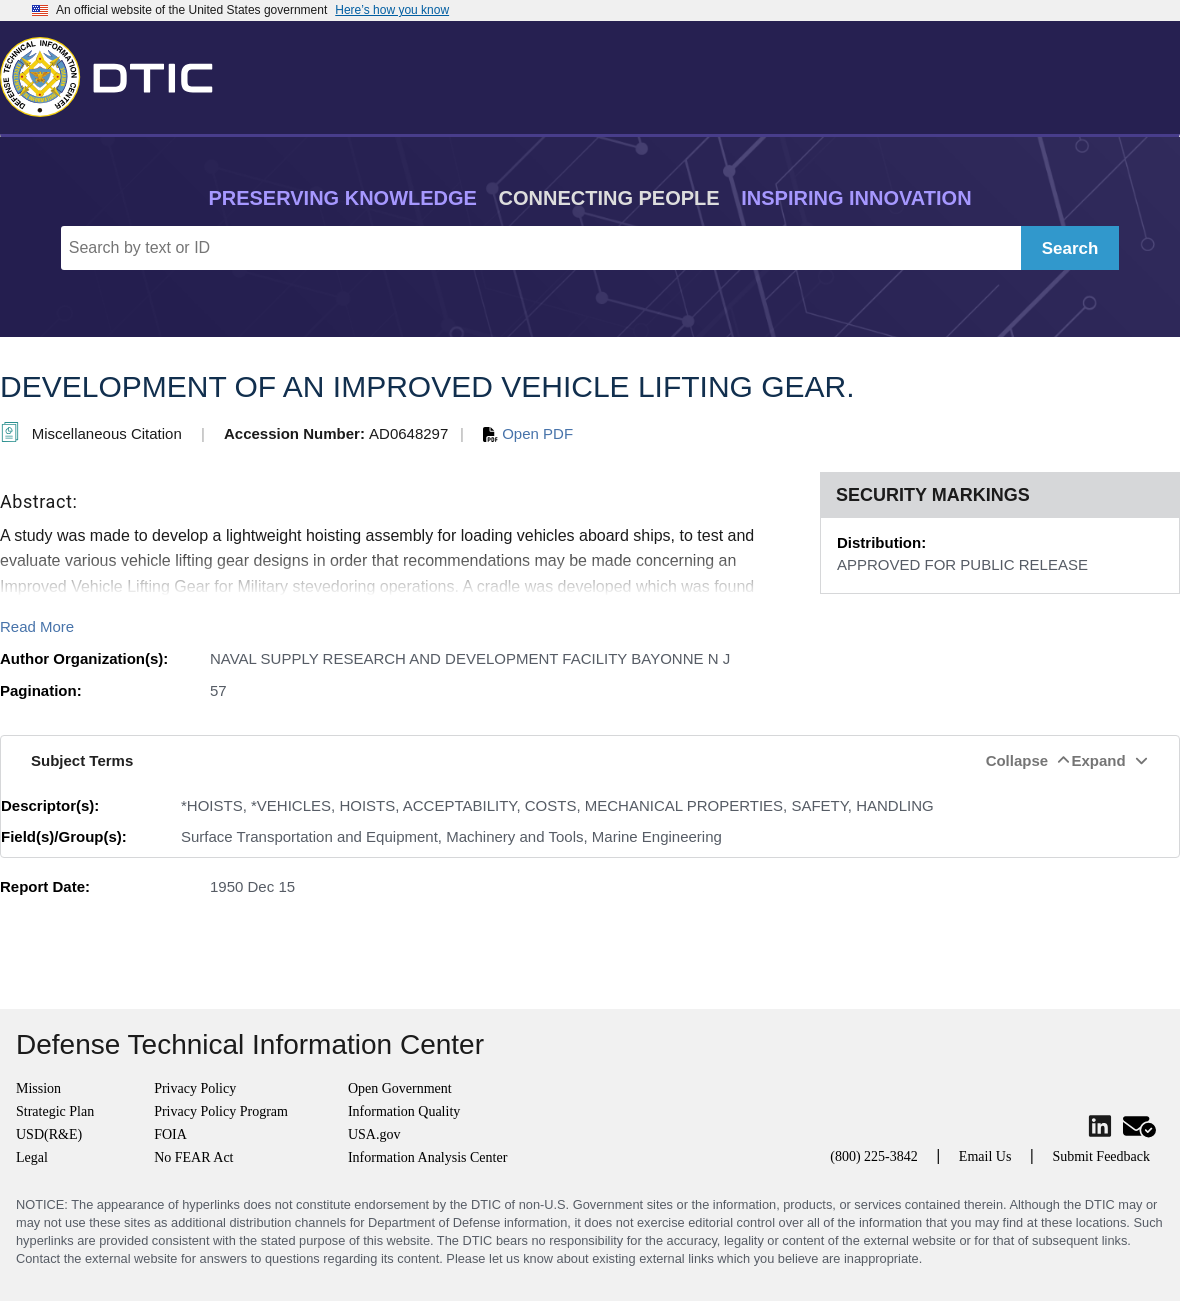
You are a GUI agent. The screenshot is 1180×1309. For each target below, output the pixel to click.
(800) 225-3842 (874, 1156)
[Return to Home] (115, 73)
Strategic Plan (55, 1111)
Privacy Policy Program (221, 1111)
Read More (37, 626)
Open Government (400, 1088)
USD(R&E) (49, 1134)
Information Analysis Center (427, 1157)
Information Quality (404, 1111)
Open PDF (528, 433)
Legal (32, 1157)
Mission (38, 1088)
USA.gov (374, 1134)
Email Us (985, 1156)
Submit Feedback (1101, 1156)
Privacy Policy (195, 1088)
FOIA (170, 1134)
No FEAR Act (193, 1157)
